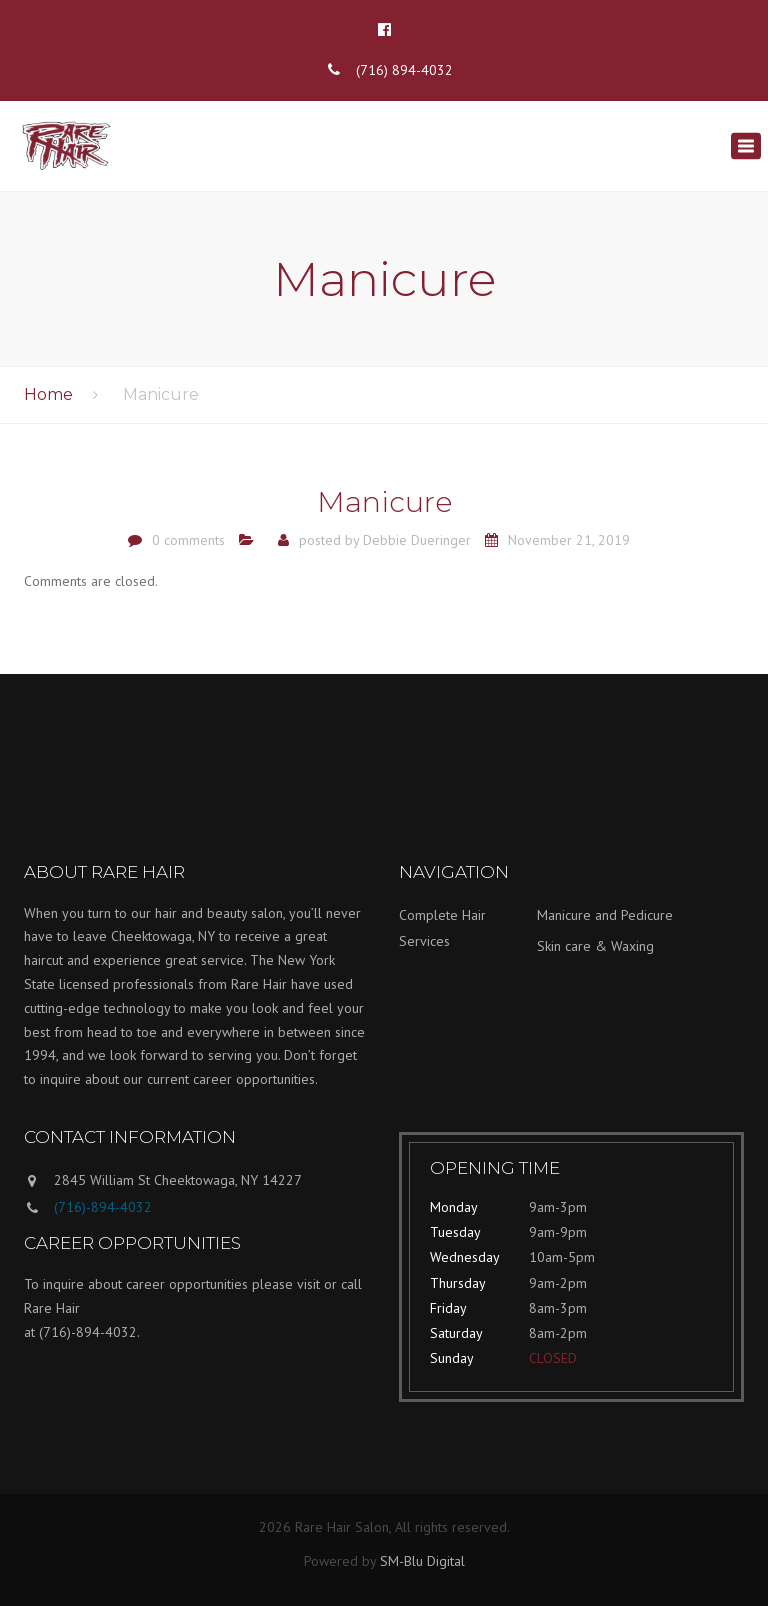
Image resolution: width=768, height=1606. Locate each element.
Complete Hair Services (442, 928)
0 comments (188, 540)
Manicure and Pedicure (605, 915)
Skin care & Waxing (595, 946)
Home (48, 394)
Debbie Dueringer (417, 540)
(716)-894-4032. (89, 1332)
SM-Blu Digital (422, 1561)
